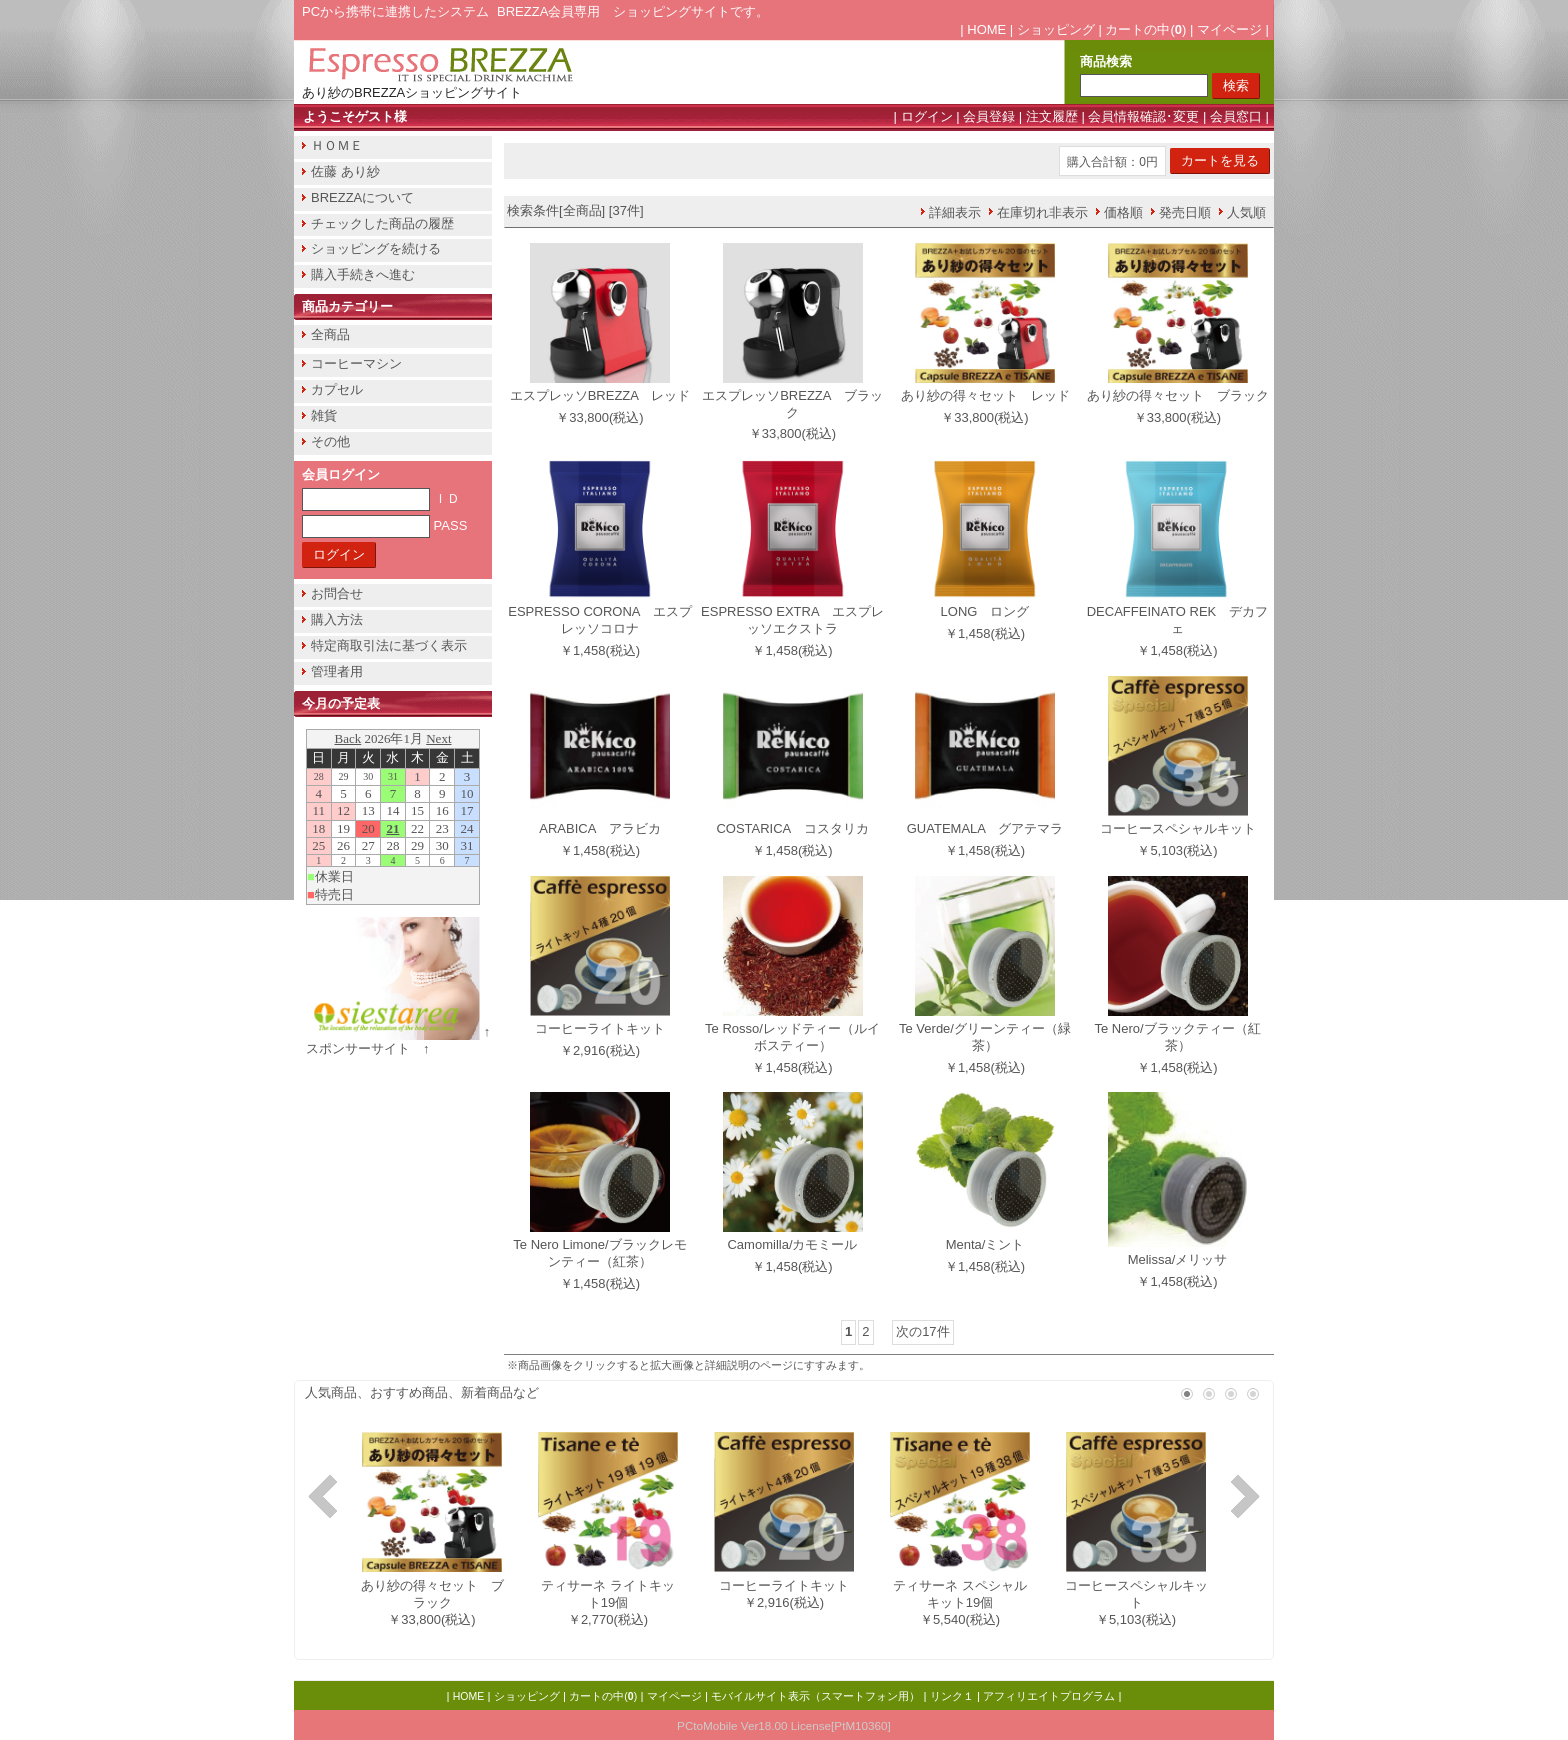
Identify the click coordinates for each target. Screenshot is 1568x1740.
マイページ (1229, 29)
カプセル (337, 389)
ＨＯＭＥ (337, 145)
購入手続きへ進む (363, 274)
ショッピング (1056, 29)
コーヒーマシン (356, 363)
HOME (986, 29)
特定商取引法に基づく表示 (389, 645)
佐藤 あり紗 (345, 171)
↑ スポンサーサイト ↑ (404, 1040)
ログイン (927, 116)
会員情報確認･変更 (1143, 116)
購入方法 (337, 619)
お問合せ (337, 593)
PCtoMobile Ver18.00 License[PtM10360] (784, 1725)
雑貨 (324, 415)
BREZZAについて (362, 197)
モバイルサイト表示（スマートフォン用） (815, 1696)
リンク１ (952, 1696)
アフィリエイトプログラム (1049, 1696)
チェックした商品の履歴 (382, 223)
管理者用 (337, 671)
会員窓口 (1236, 116)
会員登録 (989, 116)
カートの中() (1145, 29)
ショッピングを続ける (376, 248)
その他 (330, 441)
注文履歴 (1052, 116)
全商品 (330, 334)
